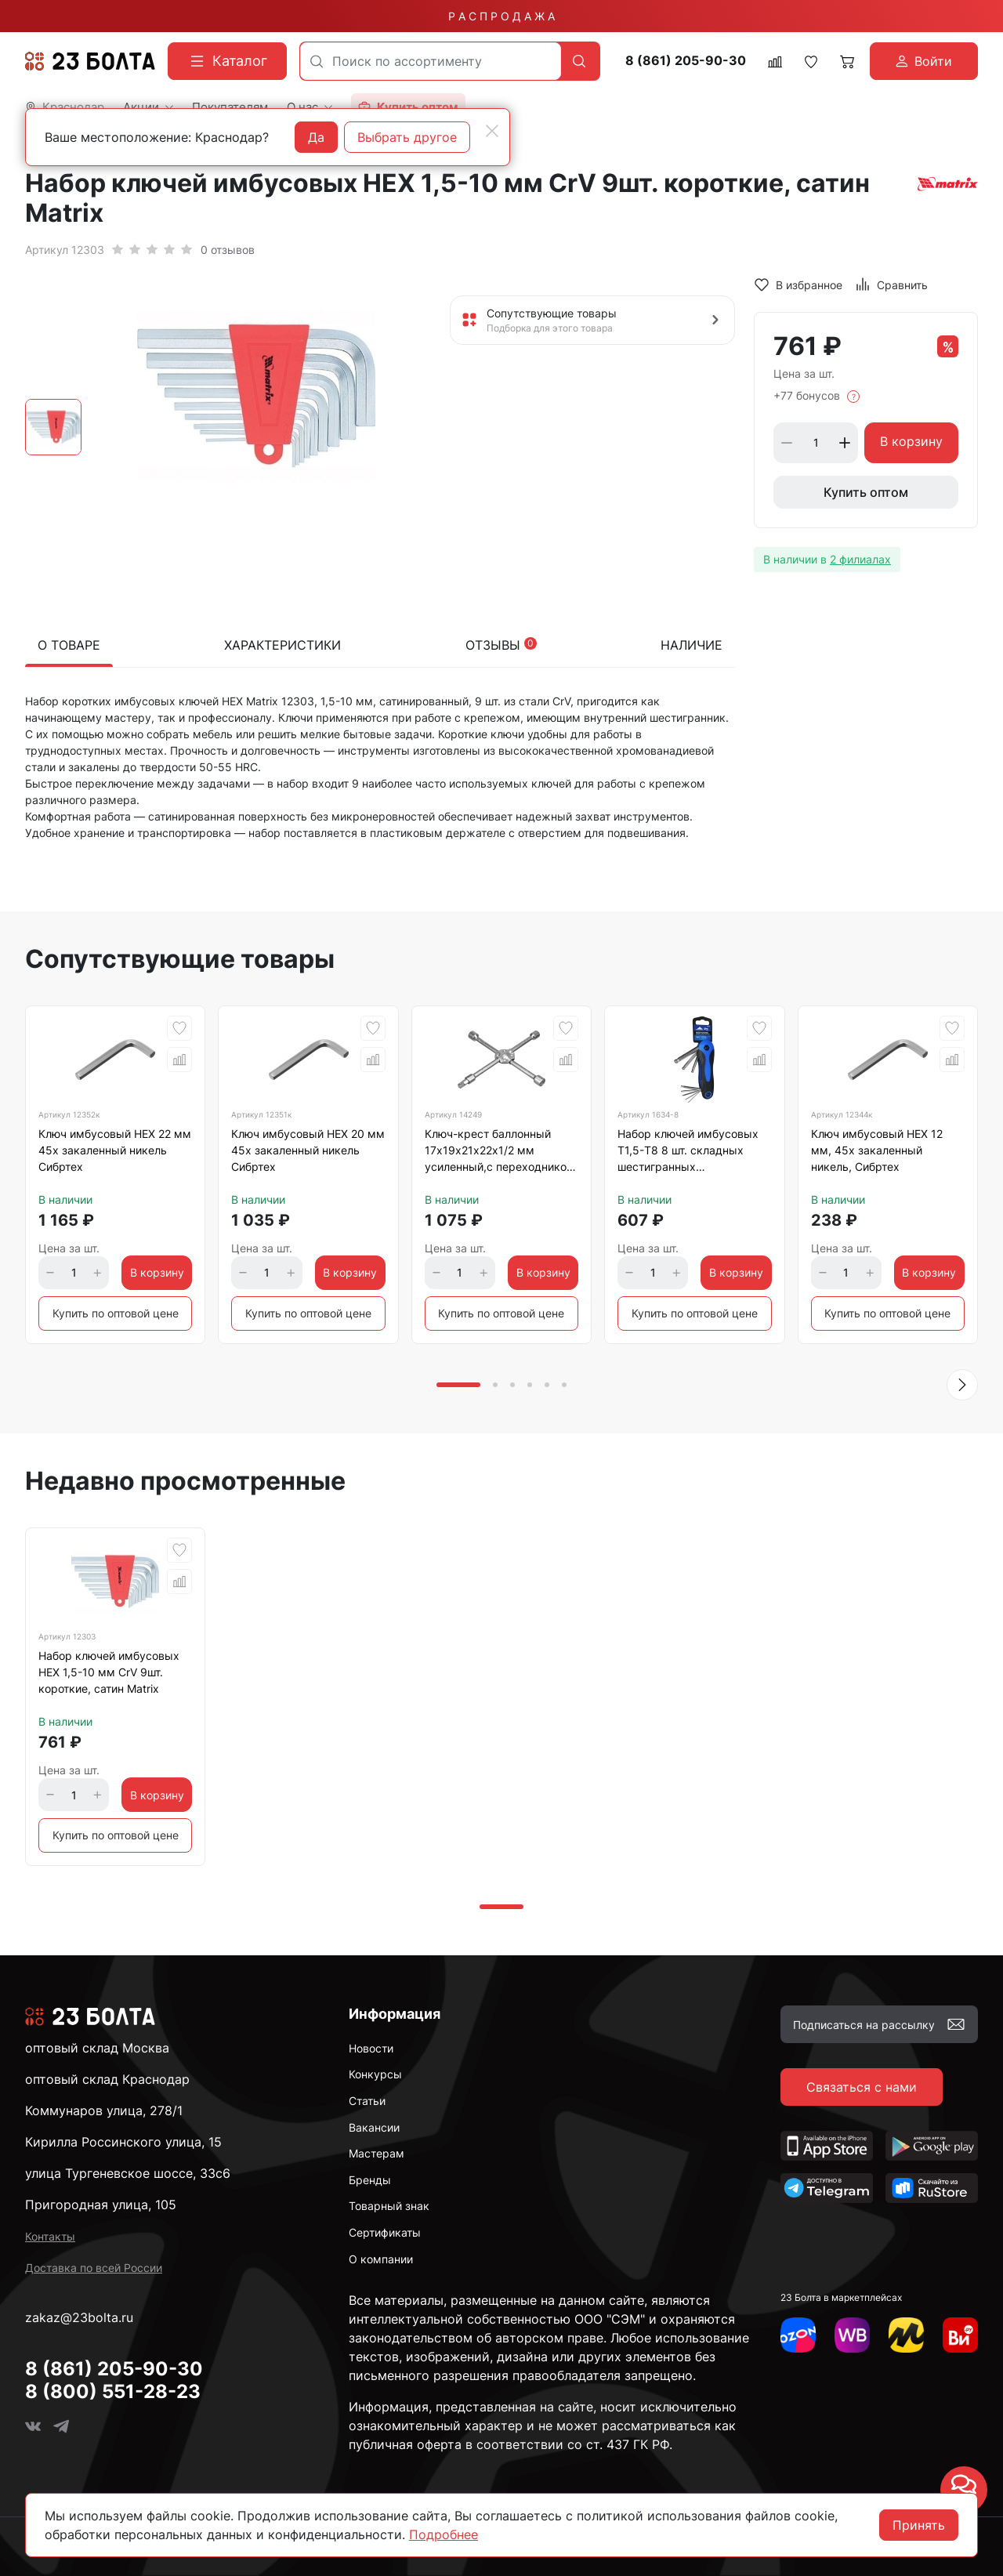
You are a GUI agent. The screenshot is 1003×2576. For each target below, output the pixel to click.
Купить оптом (866, 492)
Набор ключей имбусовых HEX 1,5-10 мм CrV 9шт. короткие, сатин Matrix (108, 1672)
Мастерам (376, 2153)
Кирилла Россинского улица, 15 (123, 2142)
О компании (381, 2259)
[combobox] (430, 61)
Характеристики (282, 645)
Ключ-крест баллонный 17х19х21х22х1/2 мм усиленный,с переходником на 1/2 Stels (500, 1153)
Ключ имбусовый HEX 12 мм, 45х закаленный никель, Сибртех (877, 1150)
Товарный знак (389, 2205)
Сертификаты (385, 2232)
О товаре (69, 645)
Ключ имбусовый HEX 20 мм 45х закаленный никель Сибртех (308, 1150)
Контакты (50, 2236)
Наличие (691, 645)
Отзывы (501, 645)
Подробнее (443, 2534)
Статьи (367, 2100)
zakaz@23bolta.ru (79, 2317)
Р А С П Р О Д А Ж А (501, 16)
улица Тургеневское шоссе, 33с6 (127, 2173)
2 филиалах (860, 559)
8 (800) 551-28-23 (113, 2391)
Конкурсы (375, 2074)
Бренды (370, 2180)
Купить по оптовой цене (116, 1313)
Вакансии (374, 2127)
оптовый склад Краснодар (107, 2079)
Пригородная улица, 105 (100, 2204)
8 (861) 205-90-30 (685, 60)
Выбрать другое (407, 137)
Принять (919, 2525)
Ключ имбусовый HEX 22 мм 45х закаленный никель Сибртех (114, 1150)
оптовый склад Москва (97, 2048)
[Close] (492, 130)
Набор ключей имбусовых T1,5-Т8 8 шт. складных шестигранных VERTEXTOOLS (688, 1153)
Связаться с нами (861, 2087)
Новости (371, 2048)
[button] (962, 1384)
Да (316, 137)
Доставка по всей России (93, 2267)
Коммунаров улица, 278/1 (104, 2110)
